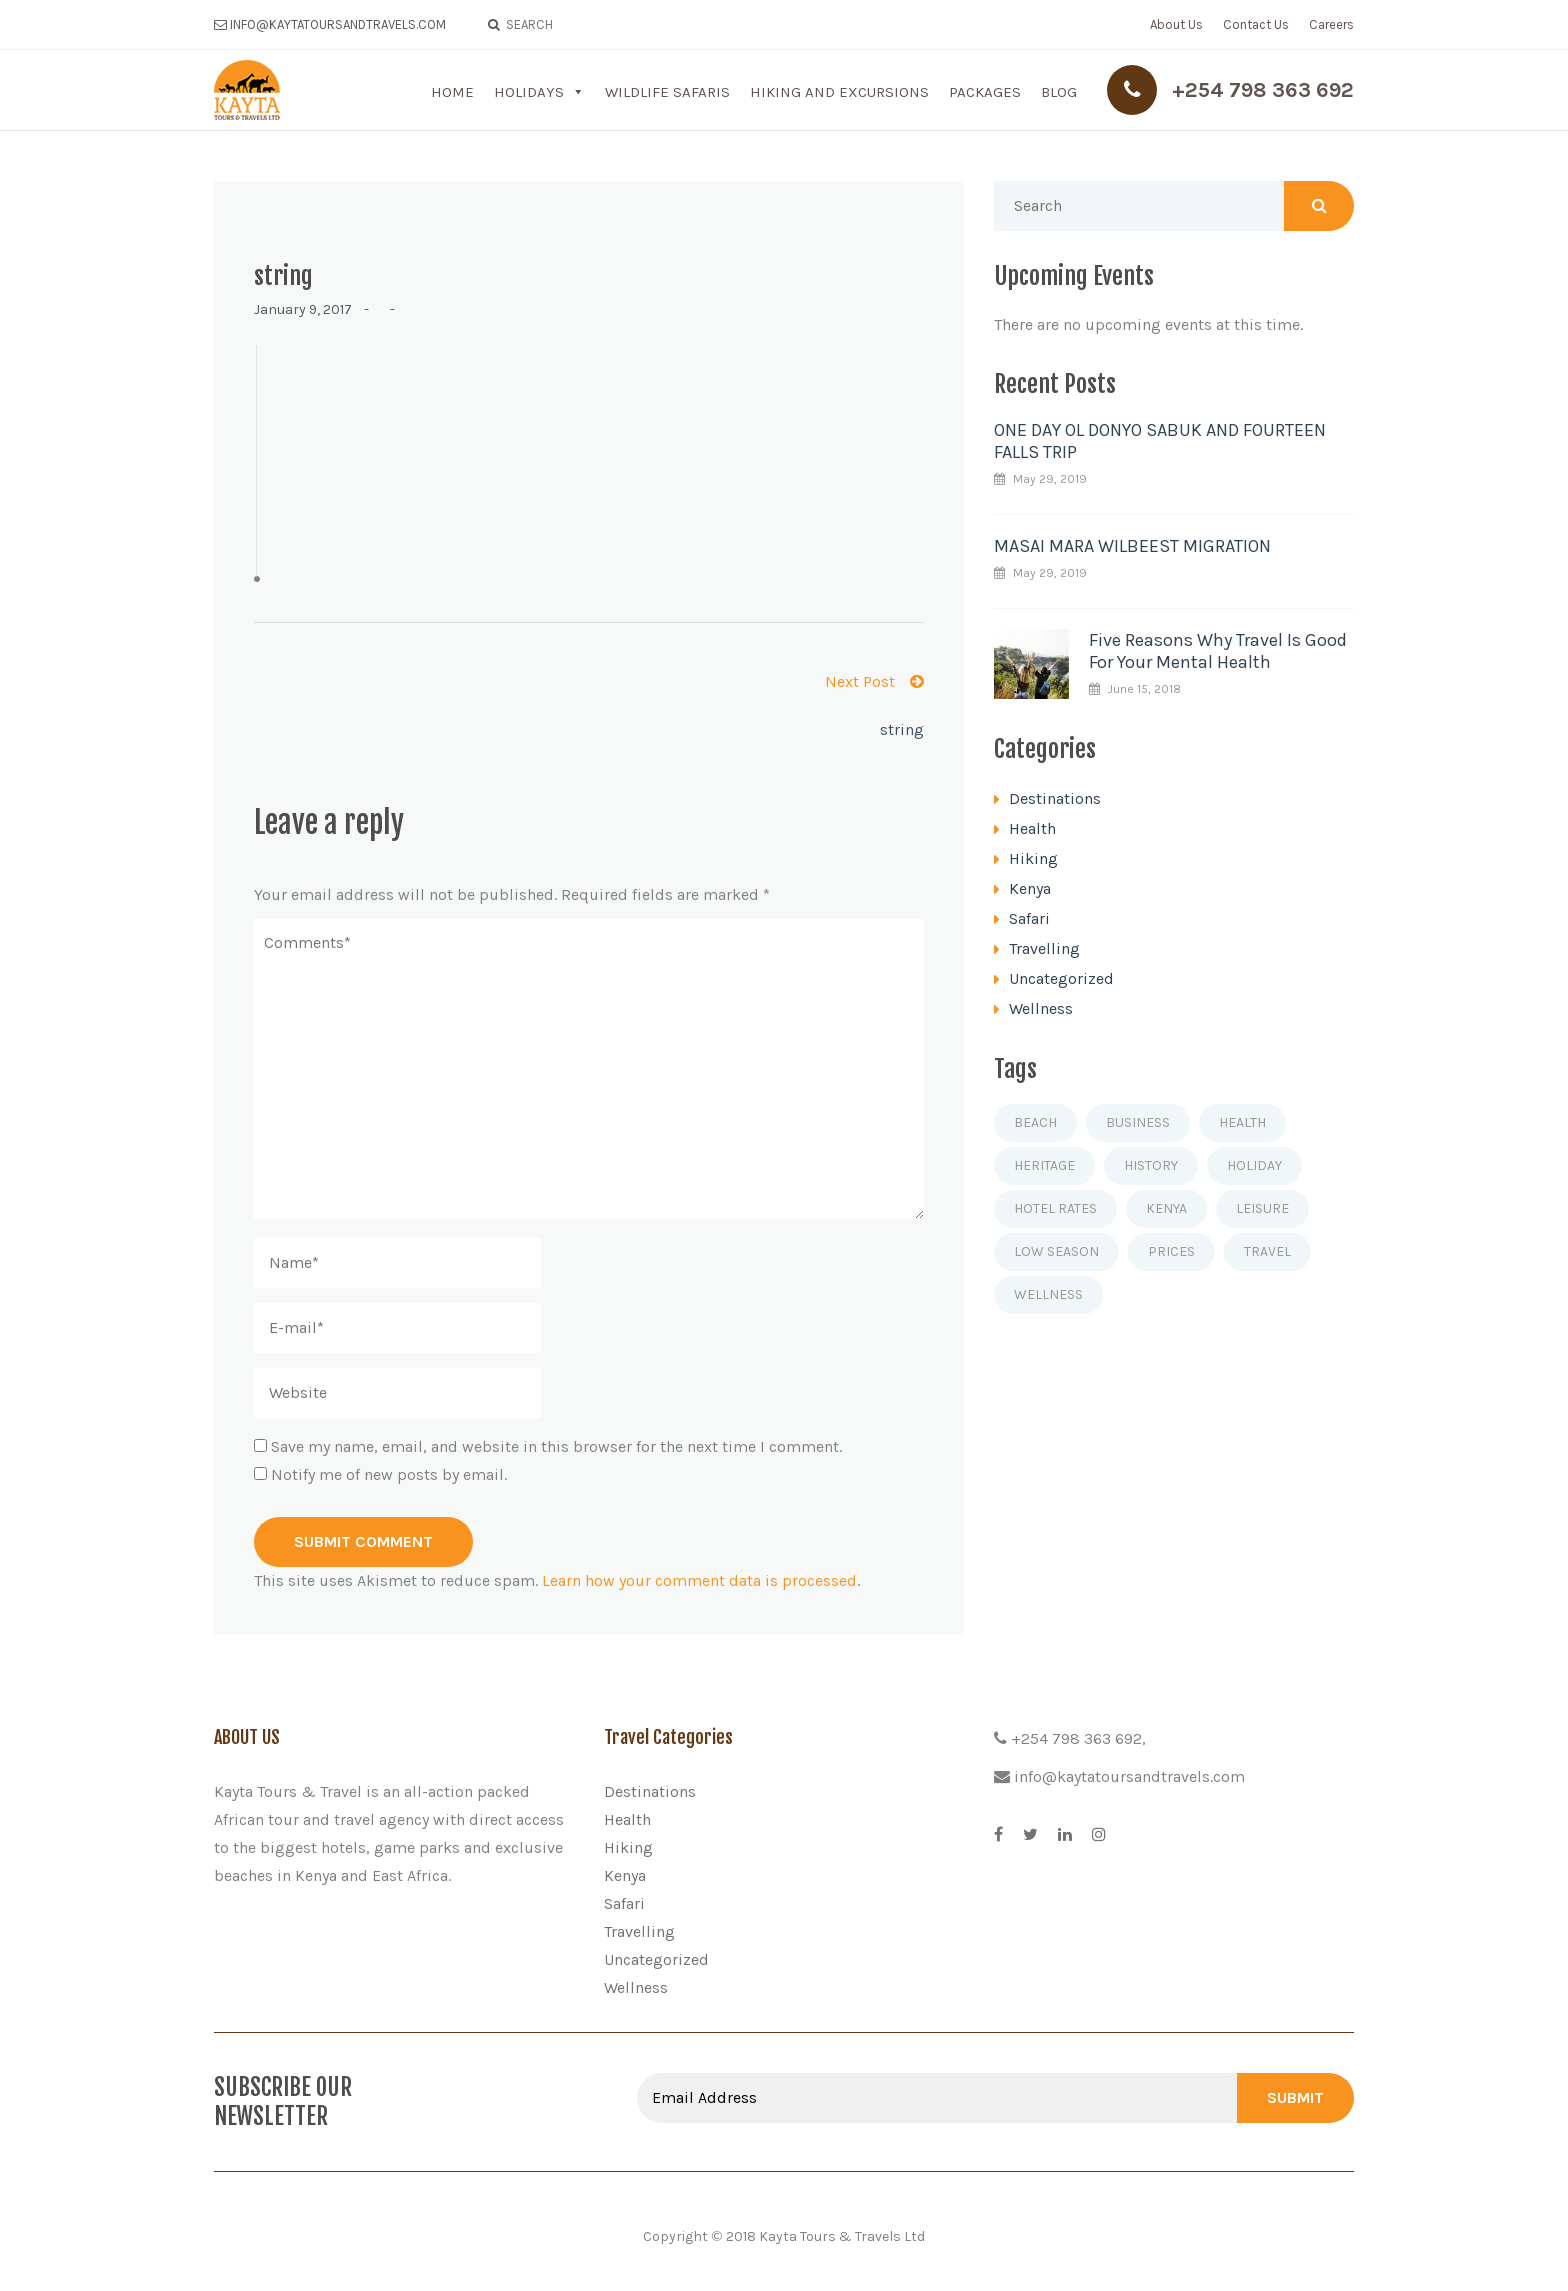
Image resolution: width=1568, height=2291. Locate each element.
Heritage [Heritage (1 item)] (1044, 1165)
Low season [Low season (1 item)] (1056, 1251)
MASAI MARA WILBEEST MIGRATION (1132, 546)
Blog (1059, 92)
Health (1032, 828)
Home (452, 92)
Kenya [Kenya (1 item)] (1166, 1208)
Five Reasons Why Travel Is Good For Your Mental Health (1218, 651)
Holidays (529, 92)
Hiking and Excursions (839, 92)
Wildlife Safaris (667, 92)
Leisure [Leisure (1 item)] (1262, 1208)
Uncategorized (1061, 978)
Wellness (1041, 1008)
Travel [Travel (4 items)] (1267, 1251)
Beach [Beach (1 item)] (1035, 1122)
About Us (1176, 24)
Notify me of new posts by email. (389, 1474)
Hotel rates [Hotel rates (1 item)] (1055, 1208)
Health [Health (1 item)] (1242, 1122)
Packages (985, 92)
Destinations (1055, 798)
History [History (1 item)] (1151, 1165)
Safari (1029, 918)
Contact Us (1256, 24)
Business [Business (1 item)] (1138, 1122)
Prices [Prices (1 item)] (1171, 1251)
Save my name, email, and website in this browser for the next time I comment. (556, 1446)
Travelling (1044, 948)
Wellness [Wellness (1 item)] (1048, 1294)
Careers (1331, 24)
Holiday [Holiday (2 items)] (1254, 1165)
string (902, 729)
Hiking (1033, 858)
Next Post (874, 681)
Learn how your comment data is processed (699, 1580)
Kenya (1030, 888)
